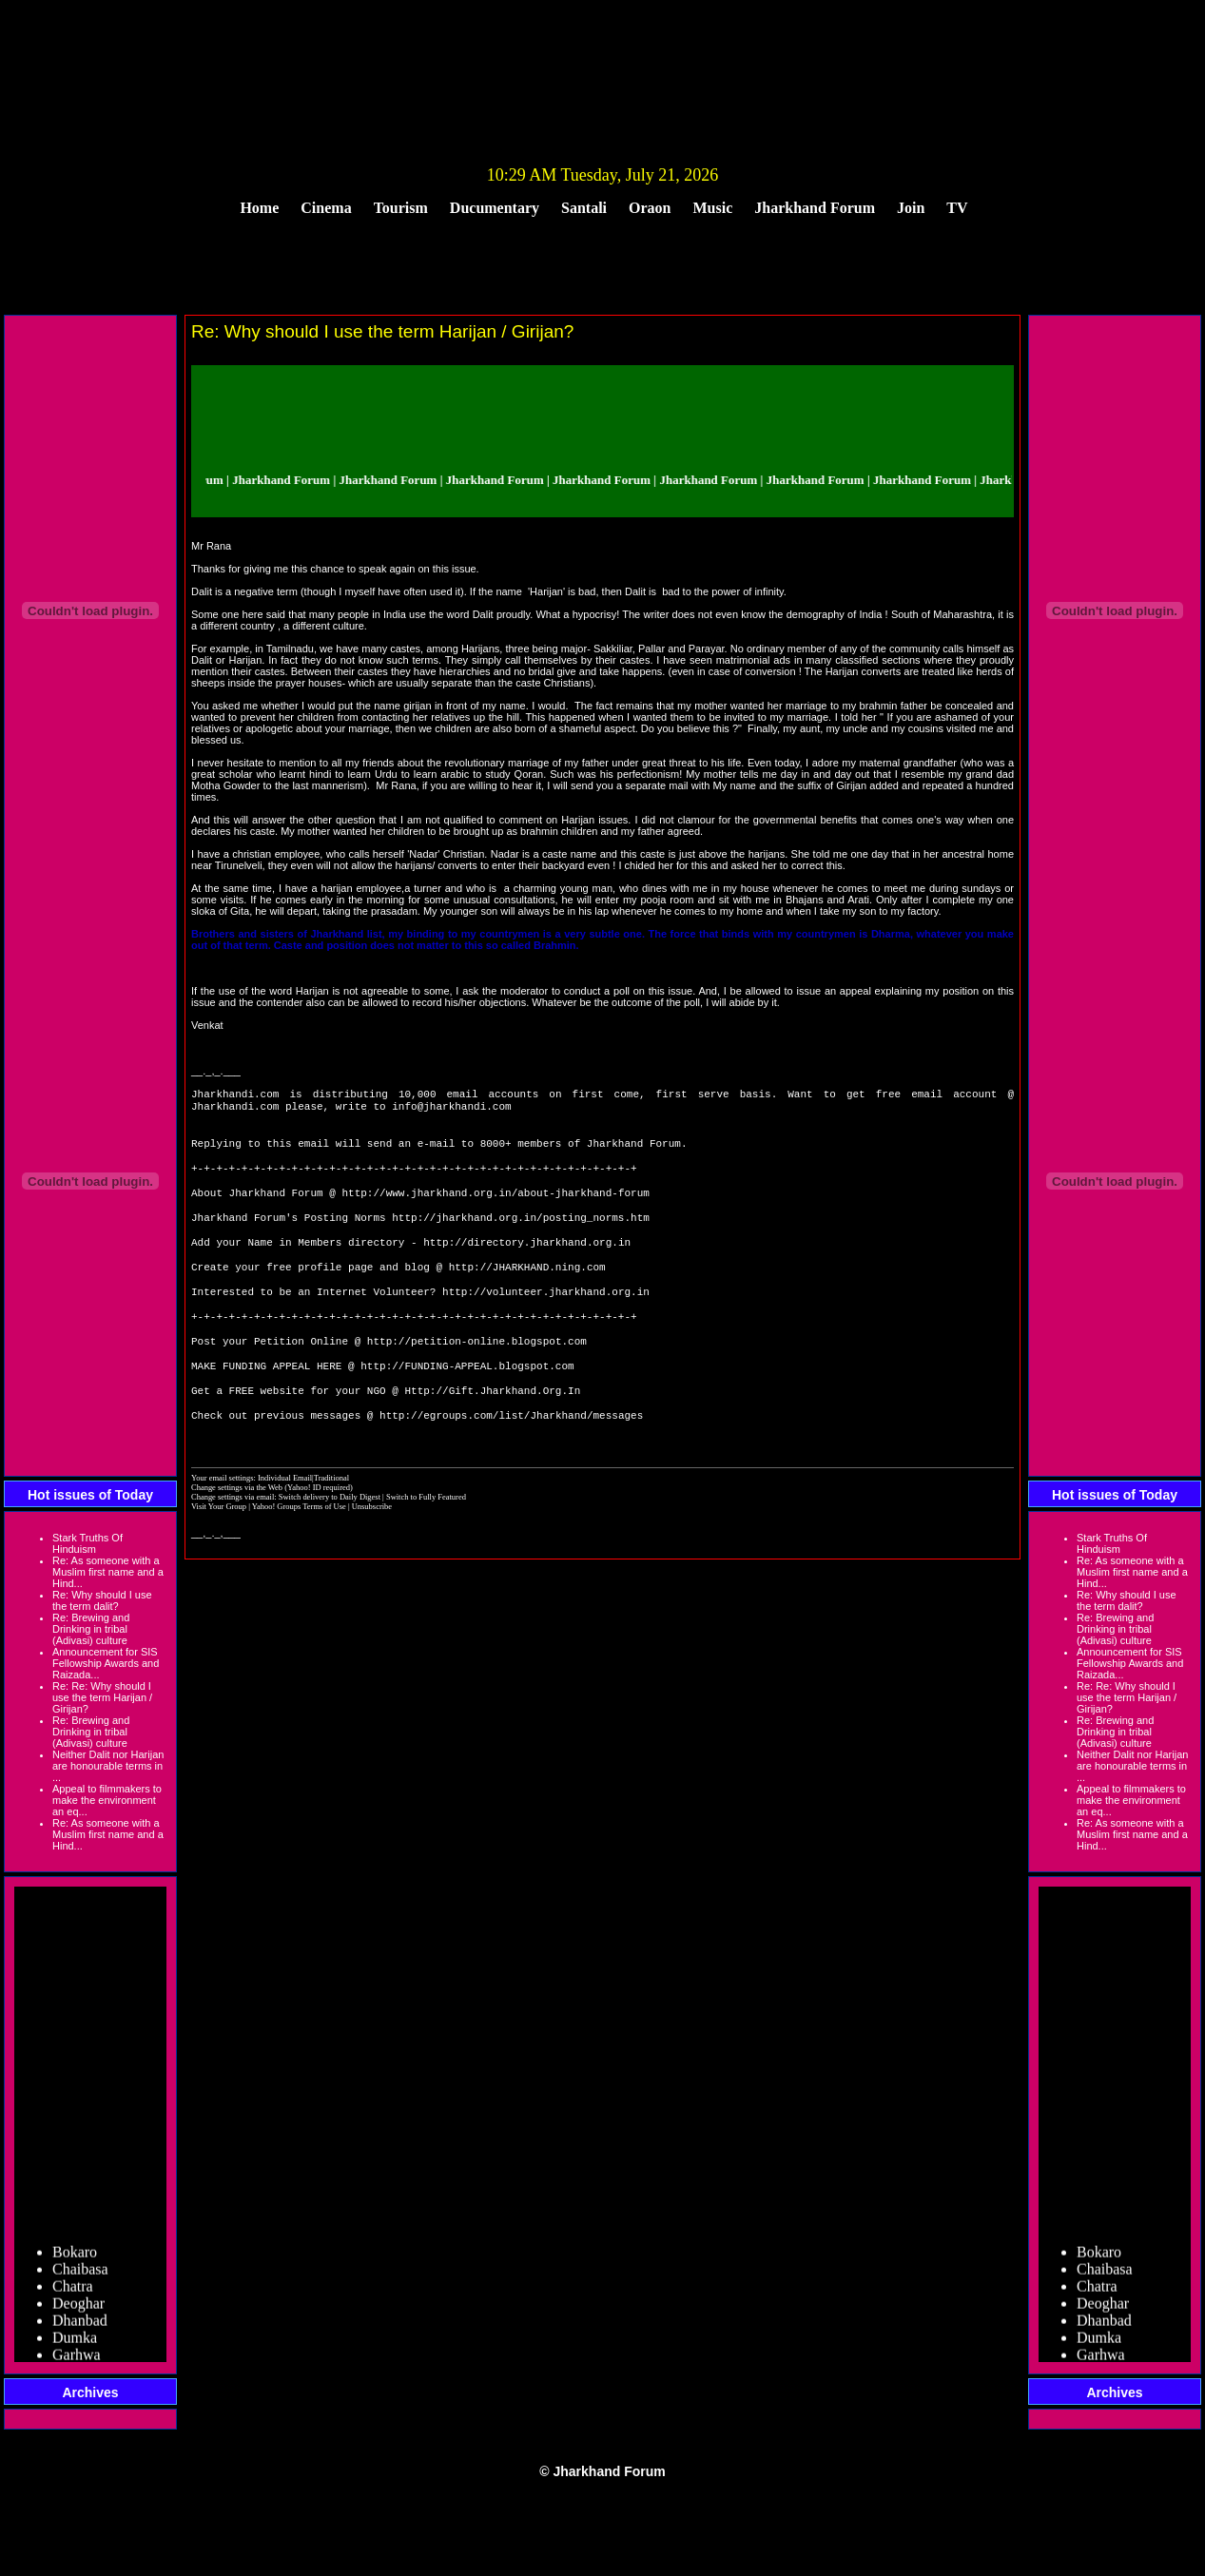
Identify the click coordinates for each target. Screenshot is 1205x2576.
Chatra (72, 2290)
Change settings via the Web (236, 1538)
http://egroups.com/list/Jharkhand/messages (511, 1466)
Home (259, 208)
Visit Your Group (219, 1557)
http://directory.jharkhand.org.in (527, 1266)
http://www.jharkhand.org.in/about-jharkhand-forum (495, 1209)
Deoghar (78, 2307)
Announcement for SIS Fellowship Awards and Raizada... (105, 1663)
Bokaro (74, 2256)
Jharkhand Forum (814, 208)
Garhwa (76, 2359)
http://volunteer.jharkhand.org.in (546, 1323)
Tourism (401, 208)
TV (956, 208)
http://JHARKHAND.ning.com (527, 1295)
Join (910, 208)
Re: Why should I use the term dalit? (102, 1600)
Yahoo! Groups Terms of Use (300, 1557)
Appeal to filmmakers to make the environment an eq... (107, 1800)
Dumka (74, 2342)
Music (713, 208)
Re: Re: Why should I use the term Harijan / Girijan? (102, 1697)
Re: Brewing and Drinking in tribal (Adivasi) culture (90, 1629)
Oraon (650, 208)
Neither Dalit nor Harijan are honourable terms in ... (108, 1766)
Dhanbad (79, 2324)
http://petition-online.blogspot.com (477, 1380)
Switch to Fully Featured (426, 1548)
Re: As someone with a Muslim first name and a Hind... (108, 1572)
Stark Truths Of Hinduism (87, 1543)
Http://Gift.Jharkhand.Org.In (492, 1437)
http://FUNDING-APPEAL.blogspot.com (466, 1409)
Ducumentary (494, 208)
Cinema (326, 208)
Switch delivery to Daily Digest (329, 1548)
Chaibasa (80, 2273)
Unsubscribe (372, 1557)
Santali (584, 208)
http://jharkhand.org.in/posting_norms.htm (521, 1237)
